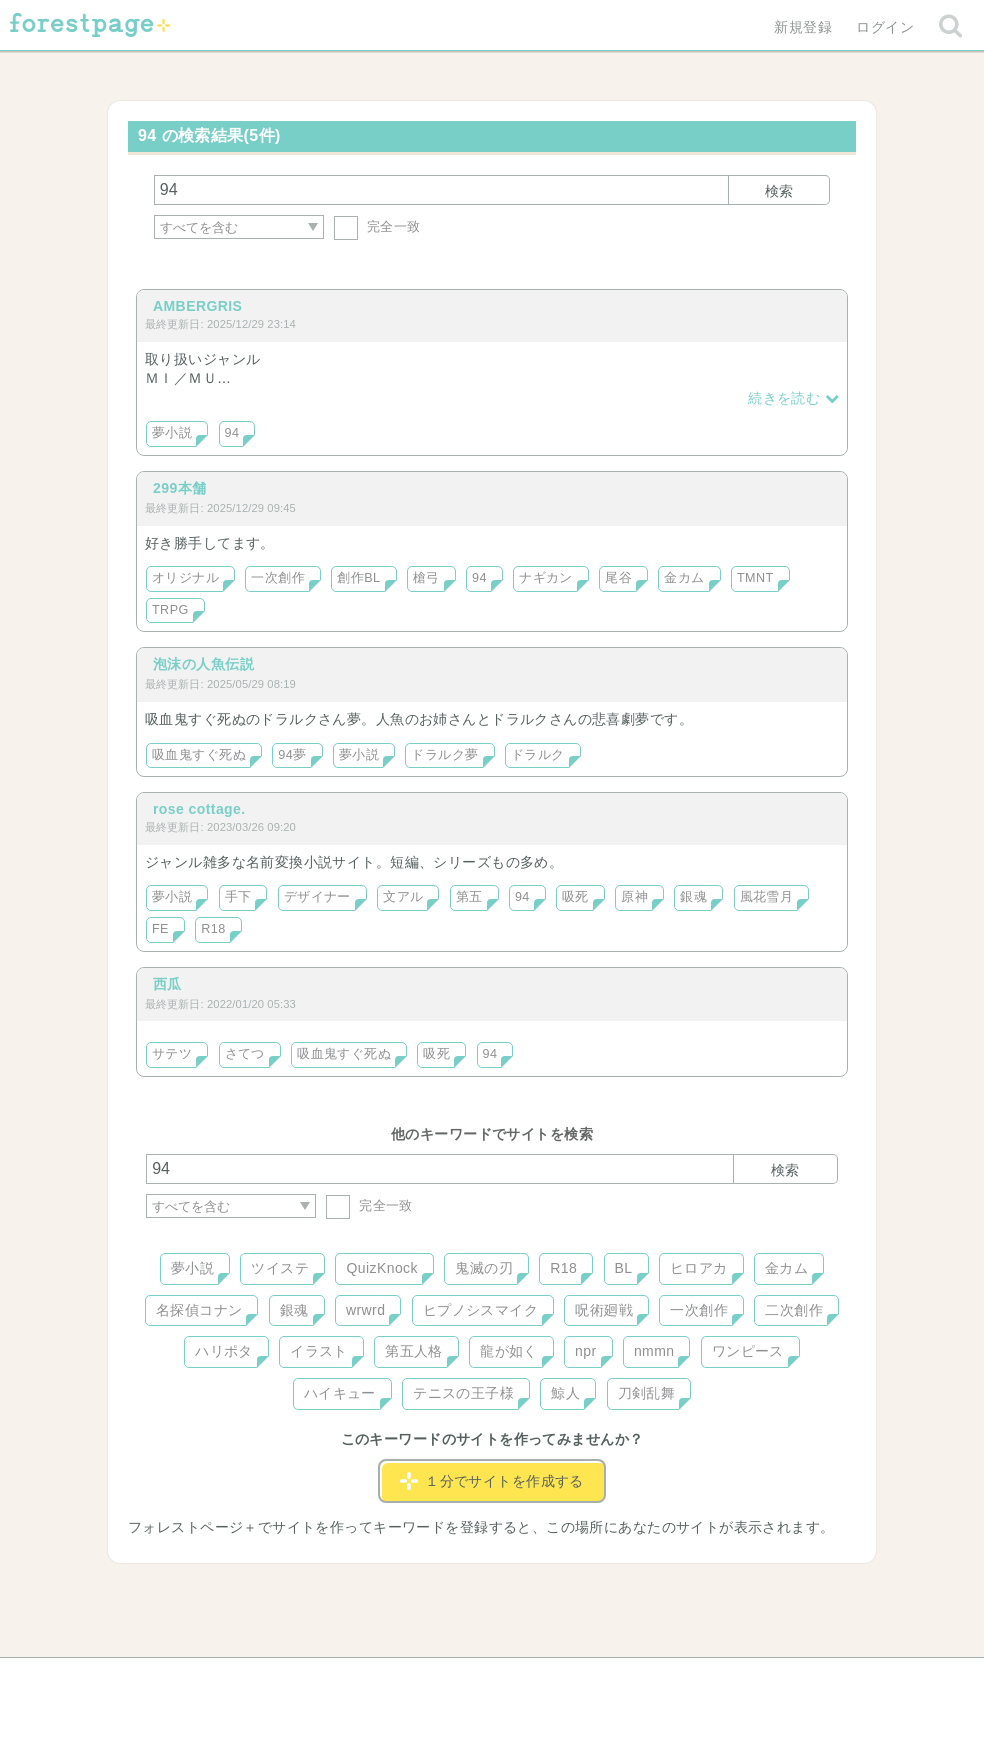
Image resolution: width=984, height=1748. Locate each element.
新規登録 (803, 27)
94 (232, 433)
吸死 (575, 897)
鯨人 (565, 1393)
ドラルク (538, 755)
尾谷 (618, 578)
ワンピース (748, 1351)
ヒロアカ (699, 1268)
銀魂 (693, 897)
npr (586, 1351)
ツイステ (280, 1268)
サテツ (172, 1054)
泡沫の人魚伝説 (203, 664)
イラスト (319, 1351)
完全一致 (377, 226)
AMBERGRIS (197, 306)
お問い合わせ (347, 1680)
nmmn (654, 1351)
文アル (403, 897)
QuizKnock (381, 1268)
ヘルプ (236, 1680)
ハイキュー (340, 1393)
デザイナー (317, 897)
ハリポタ (224, 1351)
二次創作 (794, 1310)
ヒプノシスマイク (480, 1310)
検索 (779, 191)
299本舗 (179, 488)
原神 (634, 897)
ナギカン (546, 578)
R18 (213, 929)
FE (160, 929)
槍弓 (426, 578)
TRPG (170, 610)
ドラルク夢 (444, 755)
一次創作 (278, 578)
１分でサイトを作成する (492, 1481)
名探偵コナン (199, 1310)
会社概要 (569, 1680)
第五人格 (414, 1351)
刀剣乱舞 (647, 1393)
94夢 (292, 755)
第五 (469, 897)
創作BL (358, 578)
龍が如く (509, 1351)
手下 (238, 897)
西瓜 (167, 984)
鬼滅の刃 (484, 1268)
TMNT (755, 578)
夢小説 (172, 433)
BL (624, 1268)
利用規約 (464, 1680)
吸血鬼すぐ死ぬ (199, 755)
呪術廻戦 (604, 1310)
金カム (684, 578)
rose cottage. (199, 809)
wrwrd (365, 1310)
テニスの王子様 (463, 1393)
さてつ (245, 1054)
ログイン (885, 27)
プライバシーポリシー (708, 1680)
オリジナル (185, 578)
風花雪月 (767, 897)
